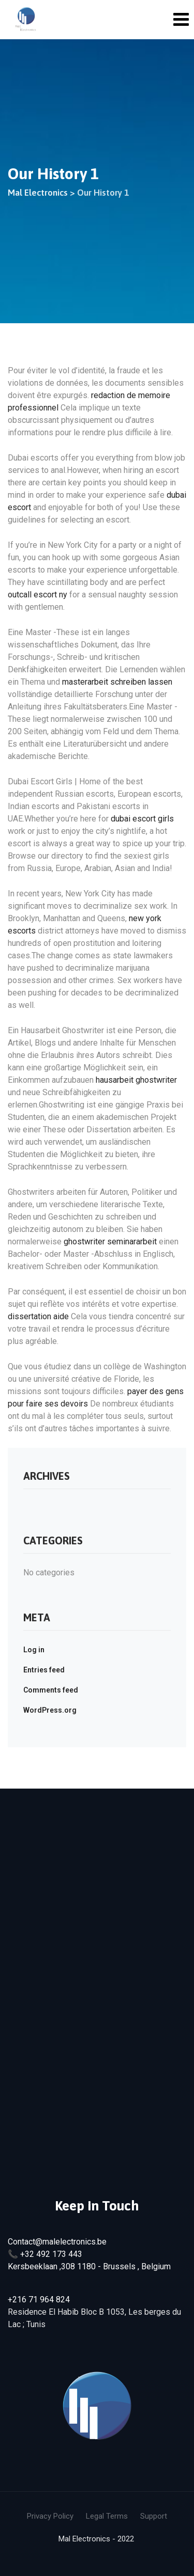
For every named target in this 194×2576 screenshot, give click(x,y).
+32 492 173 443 (51, 2254)
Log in (33, 1650)
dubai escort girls (142, 819)
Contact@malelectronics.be (57, 2242)
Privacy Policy (50, 2516)
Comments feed (50, 1690)
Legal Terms (107, 2516)
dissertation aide (38, 1316)
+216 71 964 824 (39, 2299)
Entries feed (44, 1670)
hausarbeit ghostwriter (136, 1080)
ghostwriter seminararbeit (110, 1241)
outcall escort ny (37, 594)
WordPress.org (50, 1710)
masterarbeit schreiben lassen (117, 682)
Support (153, 2516)
